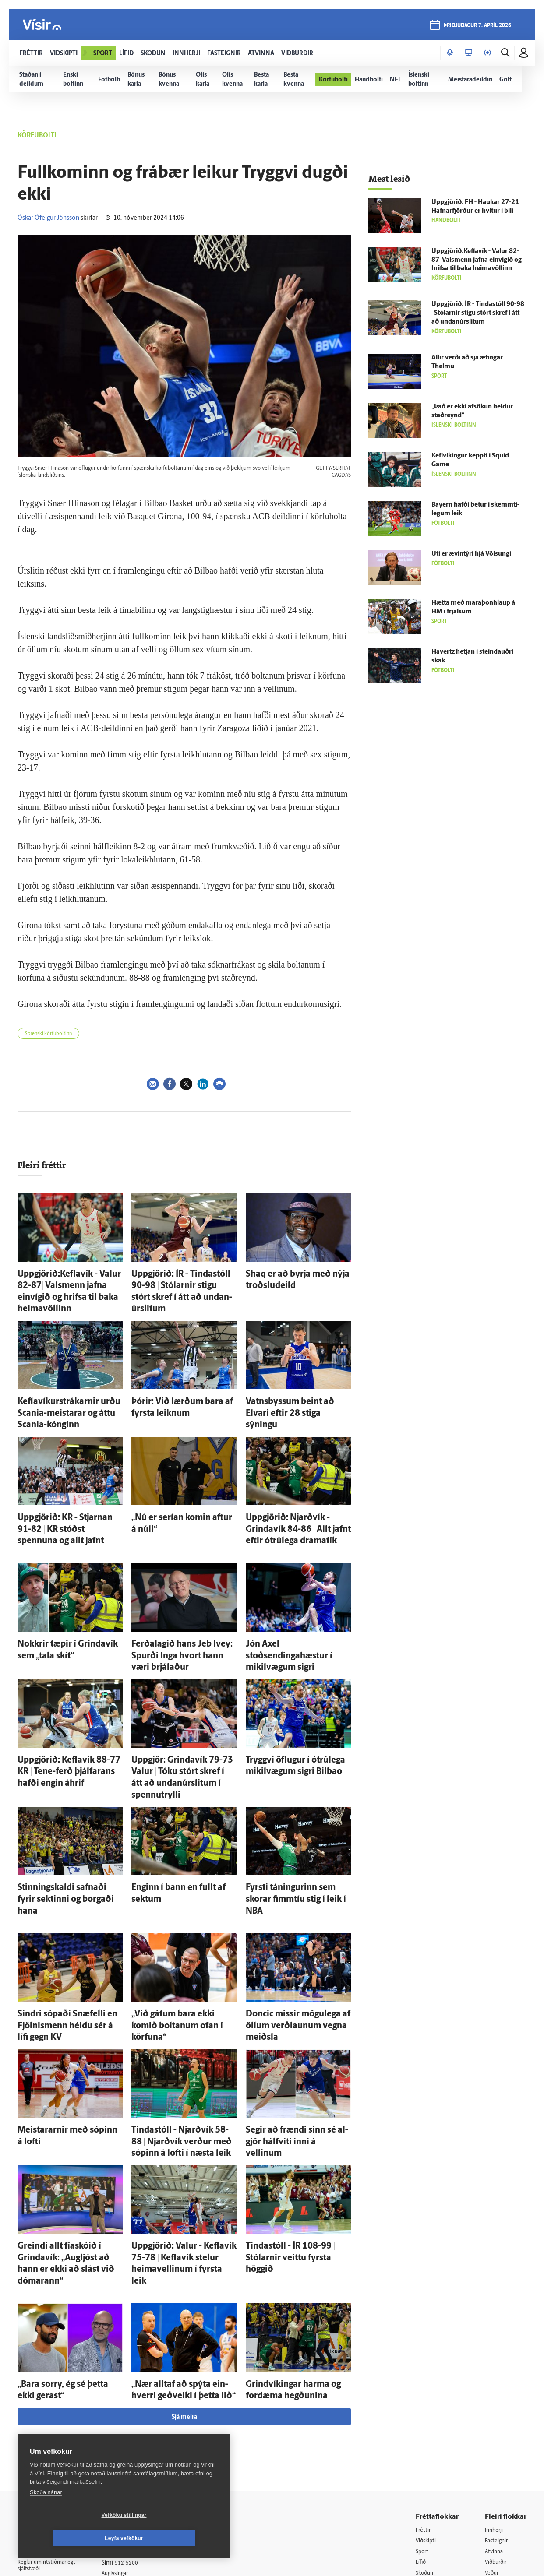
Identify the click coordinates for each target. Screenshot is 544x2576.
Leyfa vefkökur (176, 2538)
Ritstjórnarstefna (134, 2433)
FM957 (494, 2434)
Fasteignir (498, 2378)
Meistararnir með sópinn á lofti (64, 2001)
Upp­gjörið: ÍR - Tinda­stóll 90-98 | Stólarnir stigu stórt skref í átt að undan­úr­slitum (179, 1282)
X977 (492, 2445)
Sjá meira (184, 2254)
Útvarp (425, 2434)
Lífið (422, 2400)
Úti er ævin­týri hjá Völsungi (471, 554)
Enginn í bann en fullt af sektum (177, 1793)
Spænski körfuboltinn (48, 1033)
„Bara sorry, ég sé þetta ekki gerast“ (69, 2225)
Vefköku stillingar (72, 2538)
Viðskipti (428, 2378)
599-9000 (44, 2452)
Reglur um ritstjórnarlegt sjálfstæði (51, 2404)
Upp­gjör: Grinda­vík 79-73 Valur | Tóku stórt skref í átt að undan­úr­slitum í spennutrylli (179, 1695)
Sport (423, 2389)
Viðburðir (498, 2400)
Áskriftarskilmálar (135, 2445)
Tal (489, 2456)
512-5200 (137, 2400)
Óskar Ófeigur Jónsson (48, 218)
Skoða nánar (46, 2515)
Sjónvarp (428, 2423)
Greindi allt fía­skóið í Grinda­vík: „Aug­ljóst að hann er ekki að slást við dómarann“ (66, 2116)
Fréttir (424, 2367)
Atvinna (495, 2389)
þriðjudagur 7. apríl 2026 (476, 27)
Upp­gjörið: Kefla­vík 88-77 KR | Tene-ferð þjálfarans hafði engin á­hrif (68, 1695)
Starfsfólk (124, 2456)
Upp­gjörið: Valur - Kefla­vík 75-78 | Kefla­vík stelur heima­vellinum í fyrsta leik (181, 2116)
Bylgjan (495, 2423)
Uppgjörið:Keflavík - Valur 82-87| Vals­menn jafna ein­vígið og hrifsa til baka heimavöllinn (70, 1282)
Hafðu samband (133, 2422)
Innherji (495, 2367)
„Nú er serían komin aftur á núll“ (178, 1478)
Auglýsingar (127, 2411)
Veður (493, 2412)
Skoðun (426, 2412)
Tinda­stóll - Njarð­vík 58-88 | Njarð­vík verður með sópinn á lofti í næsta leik (182, 2010)
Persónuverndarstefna (48, 2419)
